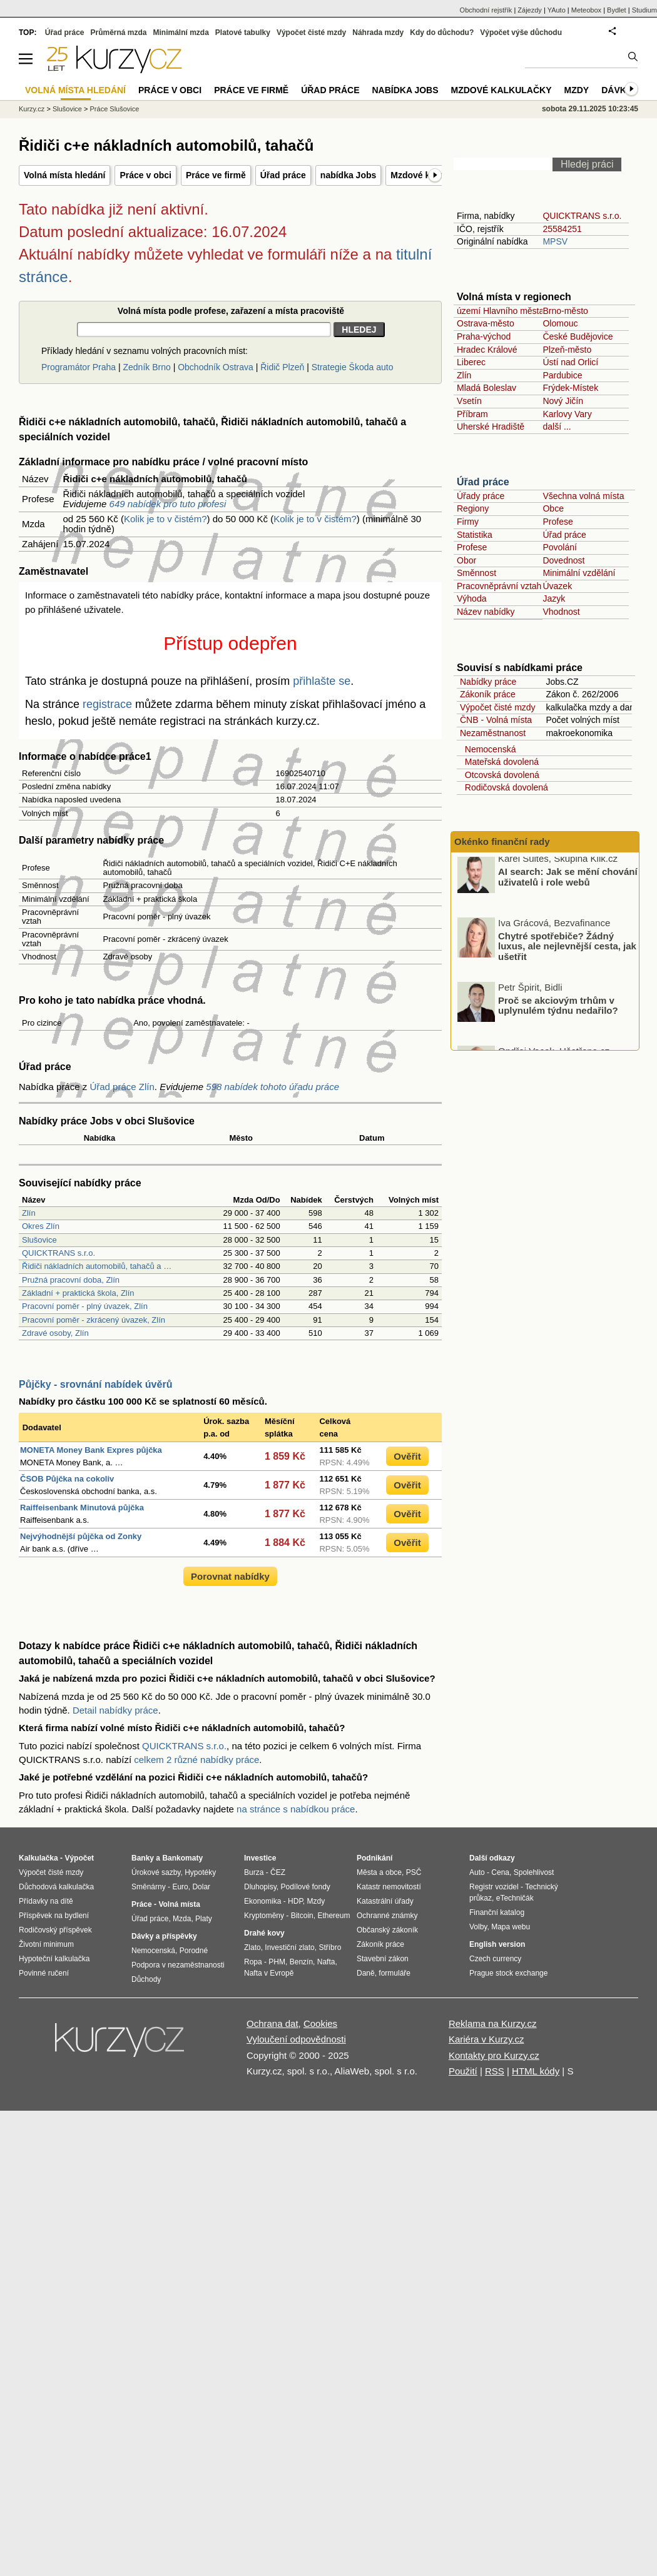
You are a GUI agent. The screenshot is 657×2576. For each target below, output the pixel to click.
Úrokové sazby (155, 1872)
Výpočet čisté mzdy (498, 707)
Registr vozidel (494, 1886)
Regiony (473, 508)
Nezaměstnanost (493, 733)
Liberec (471, 362)
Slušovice (39, 1240)
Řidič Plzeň (282, 367)
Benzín (301, 1961)
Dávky (616, 90)
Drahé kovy (264, 1933)
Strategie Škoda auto (353, 367)
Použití (463, 2071)
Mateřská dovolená (499, 762)
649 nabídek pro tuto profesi (168, 503)
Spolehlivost (534, 1872)
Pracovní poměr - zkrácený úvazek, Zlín (93, 1320)
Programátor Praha (78, 367)
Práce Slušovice (115, 109)
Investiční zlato (289, 1947)
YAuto (557, 10)
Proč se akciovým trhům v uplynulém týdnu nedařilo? (558, 1009)
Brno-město (565, 311)
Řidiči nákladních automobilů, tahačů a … (96, 1266)
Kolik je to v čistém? (165, 518)
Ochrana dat (272, 2023)
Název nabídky (486, 612)
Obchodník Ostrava (215, 367)
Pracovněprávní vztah (499, 586)
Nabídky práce (488, 682)
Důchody (146, 1979)
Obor (466, 560)
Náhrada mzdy (378, 32)
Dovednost (563, 560)
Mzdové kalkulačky (501, 90)
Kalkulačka (38, 1858)
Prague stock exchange (508, 1973)
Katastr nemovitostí (389, 1886)
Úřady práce (480, 496)
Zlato (252, 1947)
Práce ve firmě (216, 175)
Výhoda (471, 598)
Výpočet (79, 1858)
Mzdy (576, 90)
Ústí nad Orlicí (570, 362)
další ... (556, 427)
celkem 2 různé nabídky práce (196, 1759)
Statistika (474, 535)
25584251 (561, 229)
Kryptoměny (264, 1915)
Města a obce (379, 1872)
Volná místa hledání (64, 175)
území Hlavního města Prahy (513, 311)
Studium (644, 10)
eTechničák (515, 1898)
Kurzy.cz (31, 109)
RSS (494, 2071)
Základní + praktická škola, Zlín (78, 1293)
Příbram (472, 414)
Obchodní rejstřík (486, 10)
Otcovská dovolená (499, 775)
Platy (203, 1918)
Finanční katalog (496, 1912)
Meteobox (586, 10)
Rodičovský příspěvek (55, 1930)
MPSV (555, 241)
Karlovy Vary (566, 414)
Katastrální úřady (385, 1901)
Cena (500, 1872)
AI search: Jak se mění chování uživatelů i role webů (568, 881)
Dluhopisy (260, 1886)
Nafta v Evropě (268, 1973)
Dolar (201, 1886)
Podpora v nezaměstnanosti (178, 1965)
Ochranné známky (387, 1915)
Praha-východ (484, 336)
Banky (142, 1858)
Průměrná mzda (118, 32)
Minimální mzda (181, 32)
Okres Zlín (40, 1226)
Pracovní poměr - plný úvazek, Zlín (85, 1306)
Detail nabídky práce (115, 1710)
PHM (276, 1961)
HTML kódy (535, 2071)
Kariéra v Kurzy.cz (486, 2039)
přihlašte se (321, 681)
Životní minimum (46, 1944)
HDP (295, 1901)
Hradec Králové (487, 350)
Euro (180, 1886)
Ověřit (407, 1456)
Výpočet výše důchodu (521, 32)
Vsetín (469, 401)
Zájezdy (529, 10)
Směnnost (476, 573)
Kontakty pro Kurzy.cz (494, 2055)
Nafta (326, 1961)
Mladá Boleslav (486, 388)
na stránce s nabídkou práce (296, 1809)
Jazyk (553, 598)
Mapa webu (510, 1926)
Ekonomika (262, 1901)
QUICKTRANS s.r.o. (58, 1253)
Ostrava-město (485, 323)
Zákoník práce (488, 694)
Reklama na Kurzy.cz (493, 2023)
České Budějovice (577, 336)
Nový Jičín (562, 401)
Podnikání (374, 1858)
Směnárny (148, 1886)
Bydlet (616, 10)
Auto (477, 1872)
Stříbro (329, 1947)
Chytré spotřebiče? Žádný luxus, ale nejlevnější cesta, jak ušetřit (567, 950)
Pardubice (562, 375)
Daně (366, 1973)
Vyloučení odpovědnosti (296, 2039)
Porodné (194, 1950)
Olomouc (560, 323)
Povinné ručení (44, 1973)
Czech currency (495, 1958)
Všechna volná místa (583, 496)
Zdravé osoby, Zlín (55, 1333)
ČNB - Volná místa (496, 720)
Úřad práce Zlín (121, 1086)
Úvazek (557, 586)
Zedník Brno (146, 367)
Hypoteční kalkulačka (54, 1958)
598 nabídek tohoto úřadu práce (272, 1086)
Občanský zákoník (387, 1930)
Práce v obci (145, 175)
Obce (552, 508)
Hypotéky (200, 1872)
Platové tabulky (242, 32)
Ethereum (333, 1915)
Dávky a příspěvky (164, 1936)
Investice (260, 1858)
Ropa (253, 1961)
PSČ (414, 1872)
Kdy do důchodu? (442, 32)
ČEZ (277, 1872)
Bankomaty (182, 1858)
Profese (557, 522)
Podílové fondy (305, 1886)
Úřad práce (283, 175)
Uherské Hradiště (490, 427)
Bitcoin (302, 1915)
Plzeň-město (566, 350)
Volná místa (179, 1904)
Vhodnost (560, 612)
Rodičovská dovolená (504, 787)
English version (497, 1944)
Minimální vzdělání (578, 573)
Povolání (559, 547)
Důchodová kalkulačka (56, 1886)
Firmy (468, 522)
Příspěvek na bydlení (54, 1915)
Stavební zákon (383, 1958)
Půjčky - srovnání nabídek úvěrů (95, 1384)
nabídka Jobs (348, 175)
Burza (253, 1872)
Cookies (320, 2023)
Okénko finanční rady (502, 841)
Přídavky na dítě (46, 1901)
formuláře (394, 1973)
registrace (107, 704)
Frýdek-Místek (570, 388)
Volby (478, 1926)
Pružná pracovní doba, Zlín (71, 1280)
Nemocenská (488, 749)
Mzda (182, 1918)
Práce (141, 1904)
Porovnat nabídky (230, 1576)
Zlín (29, 1213)
